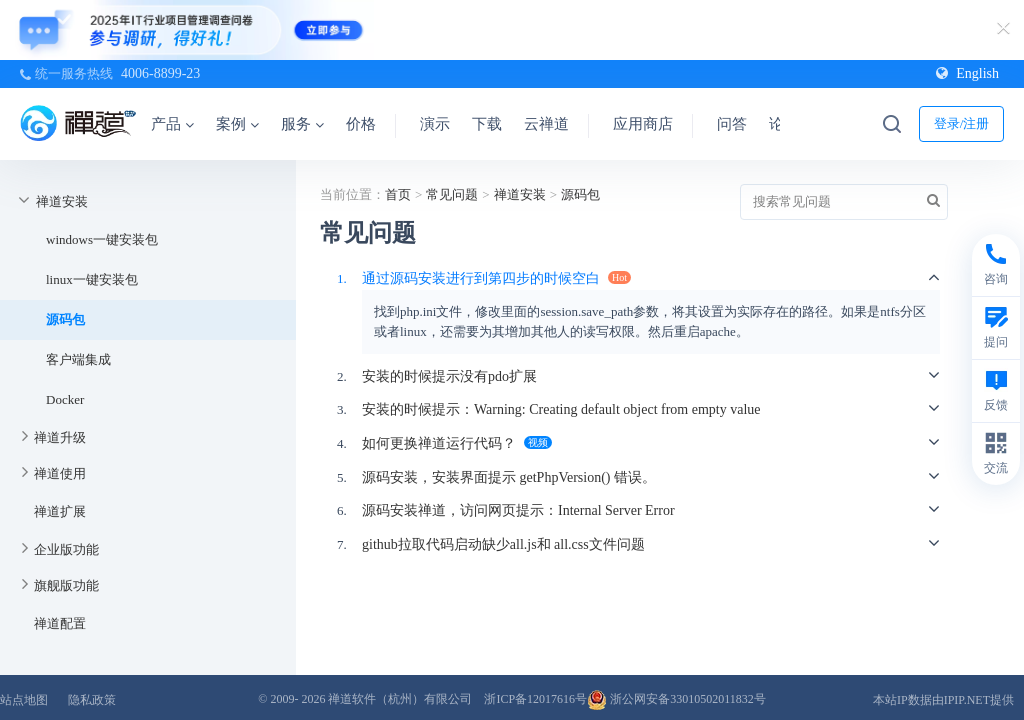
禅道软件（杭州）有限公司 (400, 699)
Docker (65, 399)
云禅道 (546, 124)
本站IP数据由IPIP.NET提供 (943, 700)
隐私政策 (92, 700)
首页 (398, 194)
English (967, 73)
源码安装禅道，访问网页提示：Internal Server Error (518, 510)
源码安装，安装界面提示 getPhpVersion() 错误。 (509, 477)
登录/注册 (962, 123)
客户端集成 (78, 359)
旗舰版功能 (66, 585)
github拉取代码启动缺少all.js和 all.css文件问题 (503, 544)
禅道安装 (62, 201)
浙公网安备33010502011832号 (676, 699)
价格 (361, 124)
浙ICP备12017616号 (535, 699)
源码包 (65, 319)
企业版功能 (66, 549)
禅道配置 (60, 623)
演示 (435, 124)
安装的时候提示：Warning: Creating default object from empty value (561, 409)
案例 (237, 124)
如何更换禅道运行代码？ (439, 443)
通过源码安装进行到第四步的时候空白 (481, 278)
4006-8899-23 (160, 73)
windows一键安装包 (102, 239)
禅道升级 (60, 437)
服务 (302, 124)
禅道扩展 (60, 511)
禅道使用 (60, 473)
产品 (172, 124)
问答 (732, 124)
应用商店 (643, 124)
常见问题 (452, 194)
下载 (487, 124)
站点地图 (24, 700)
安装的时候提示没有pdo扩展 (449, 376)
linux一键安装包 (92, 279)
